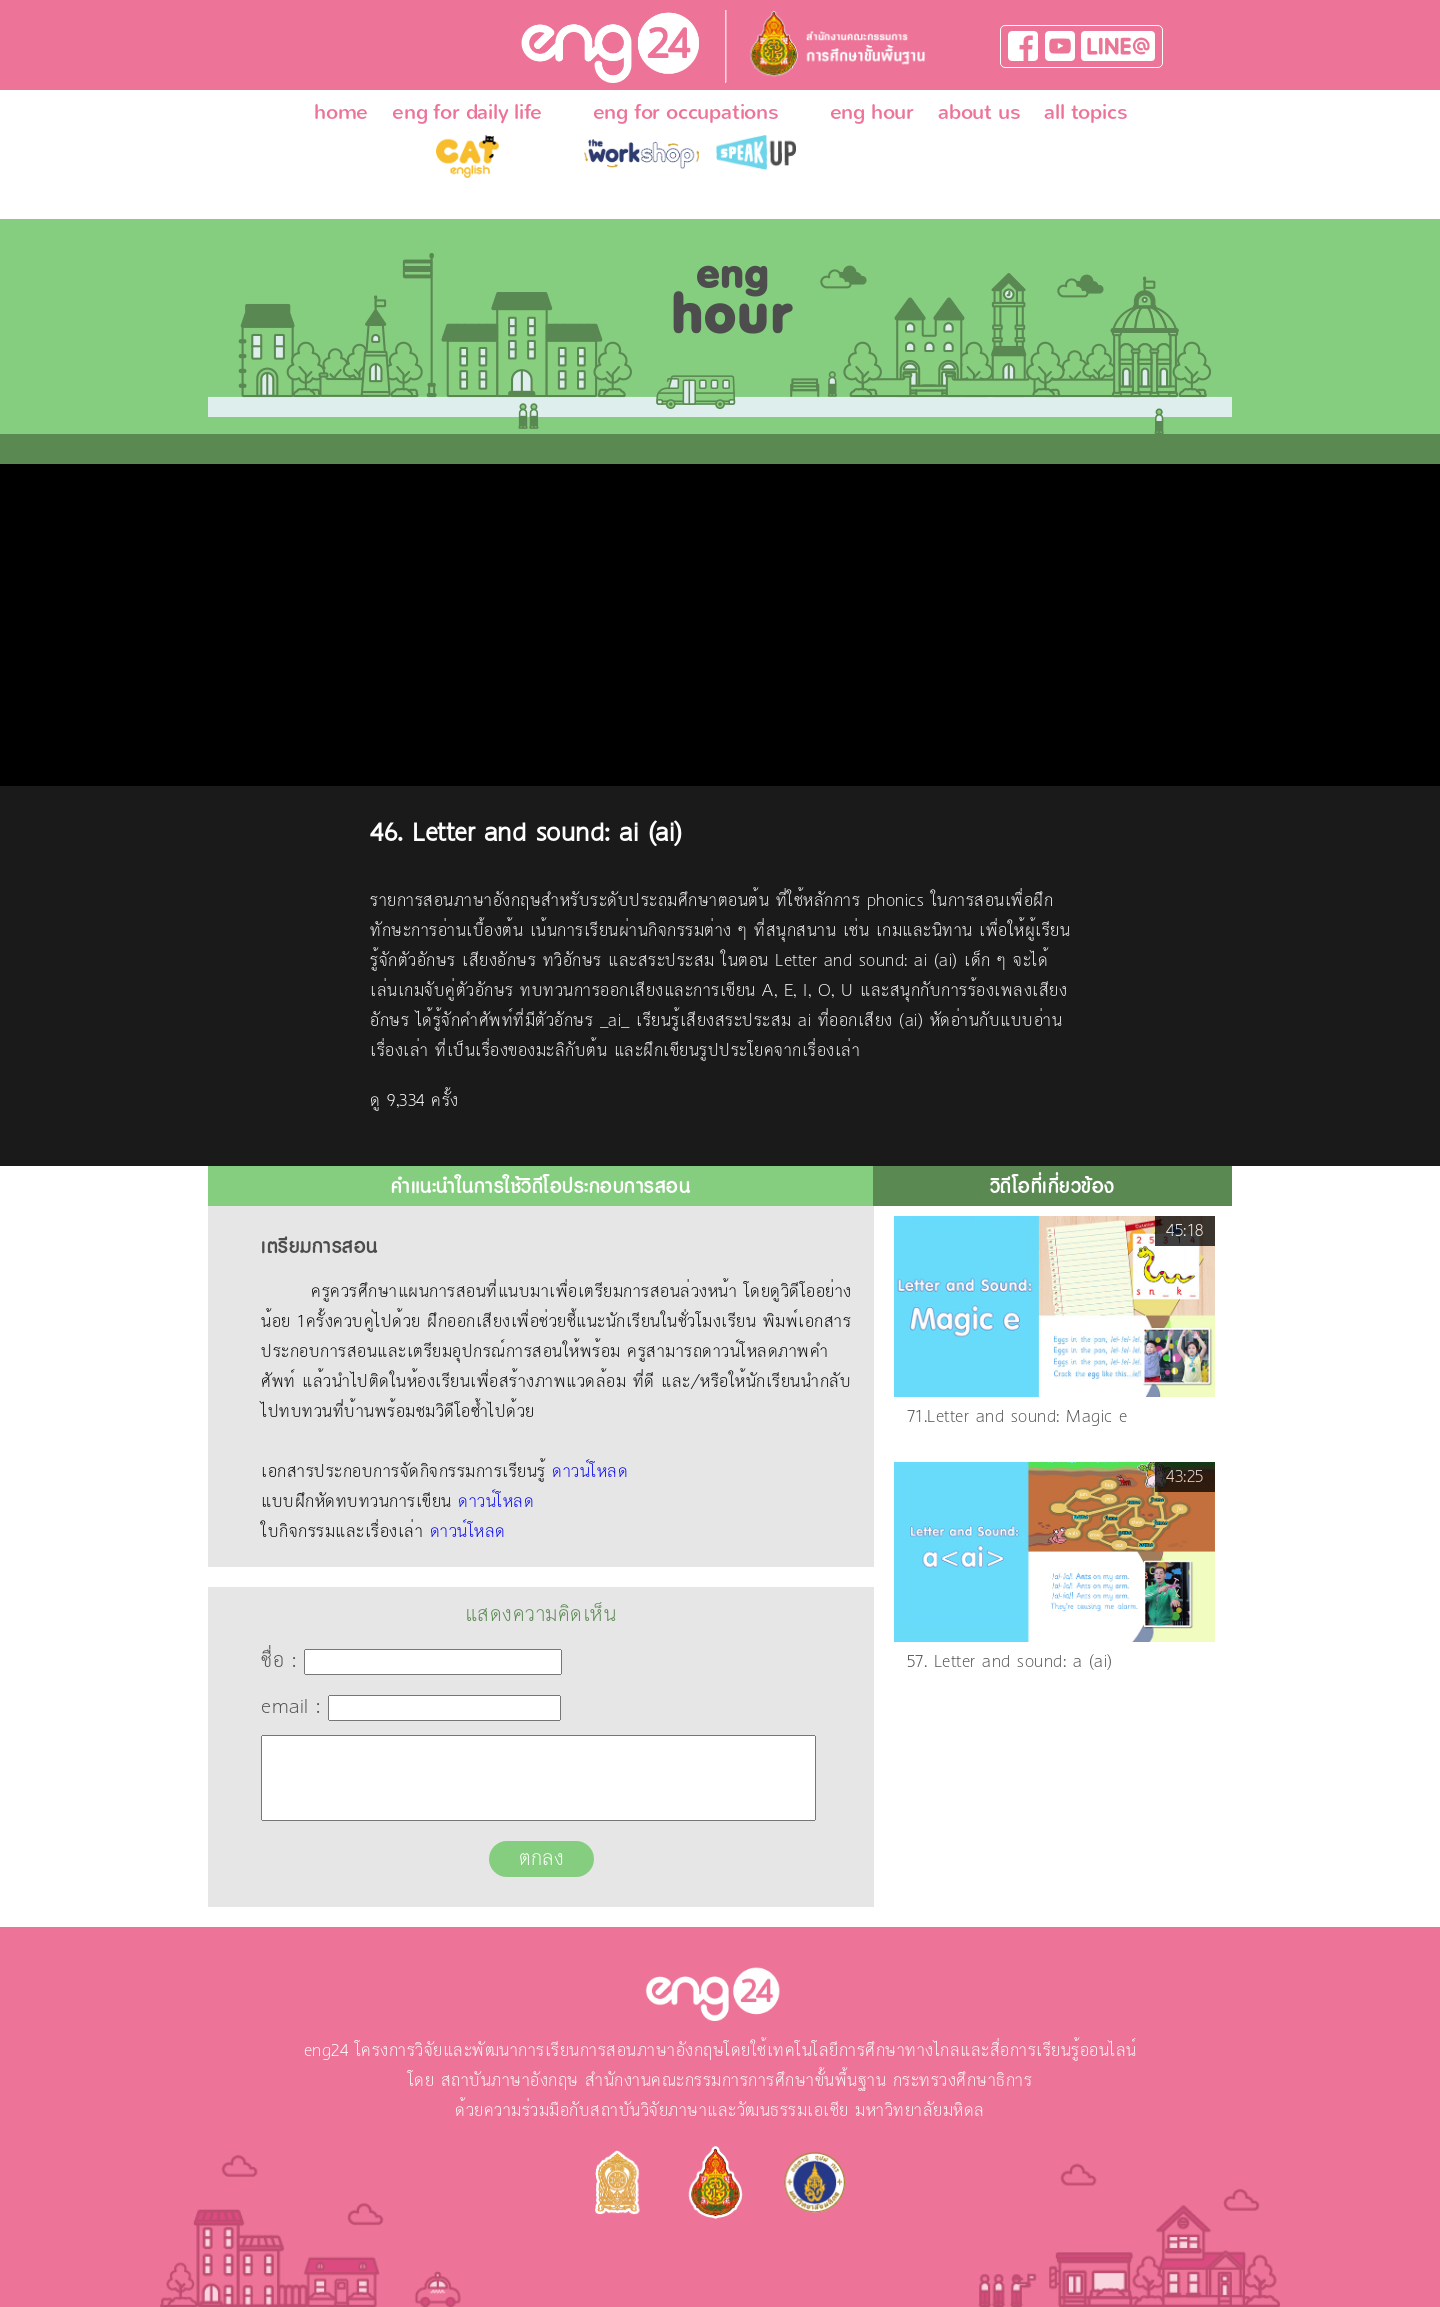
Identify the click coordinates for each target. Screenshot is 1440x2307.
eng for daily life (466, 112)
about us (979, 112)
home (341, 112)
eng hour (872, 112)
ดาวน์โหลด (590, 1472)
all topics (1085, 112)
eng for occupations (686, 112)
